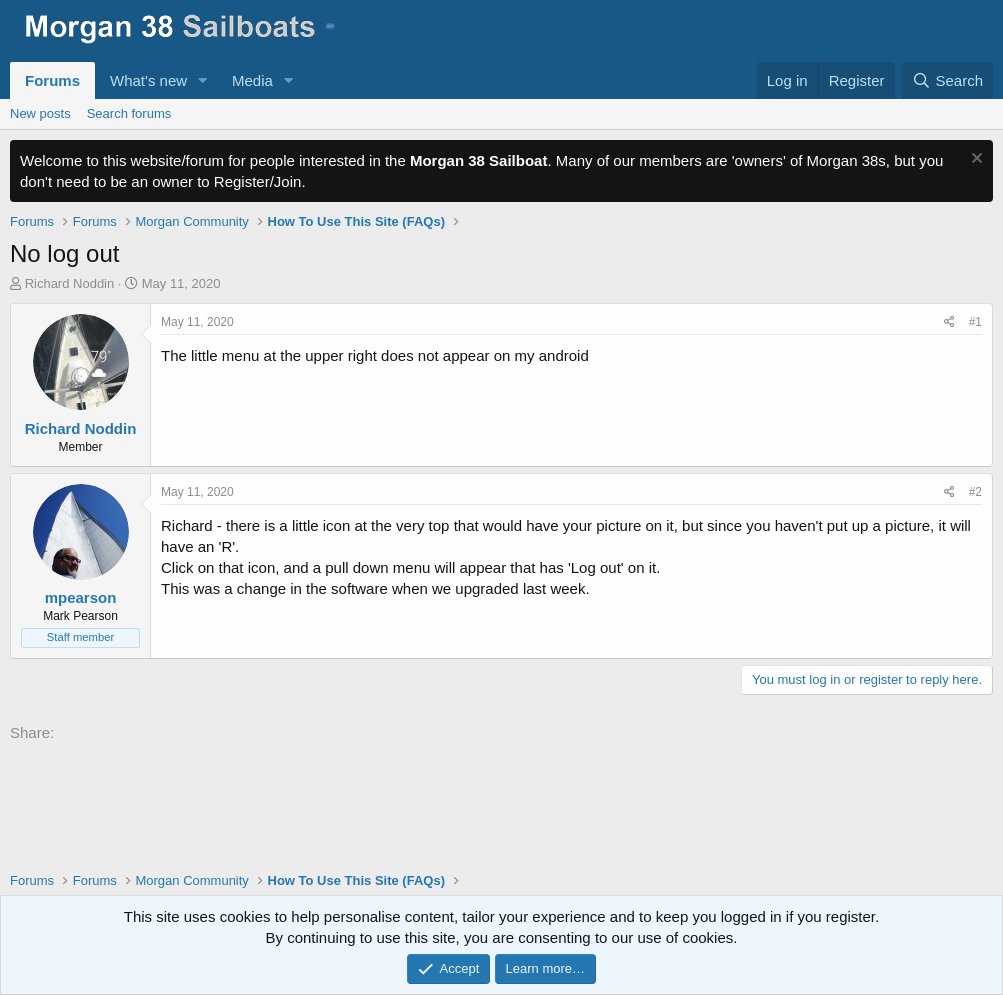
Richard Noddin (70, 283)
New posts (40, 113)
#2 (975, 492)
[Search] (947, 80)
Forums (52, 80)
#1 (975, 322)
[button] (203, 80)
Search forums (129, 113)
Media (252, 80)
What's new (148, 80)
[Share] (949, 322)
